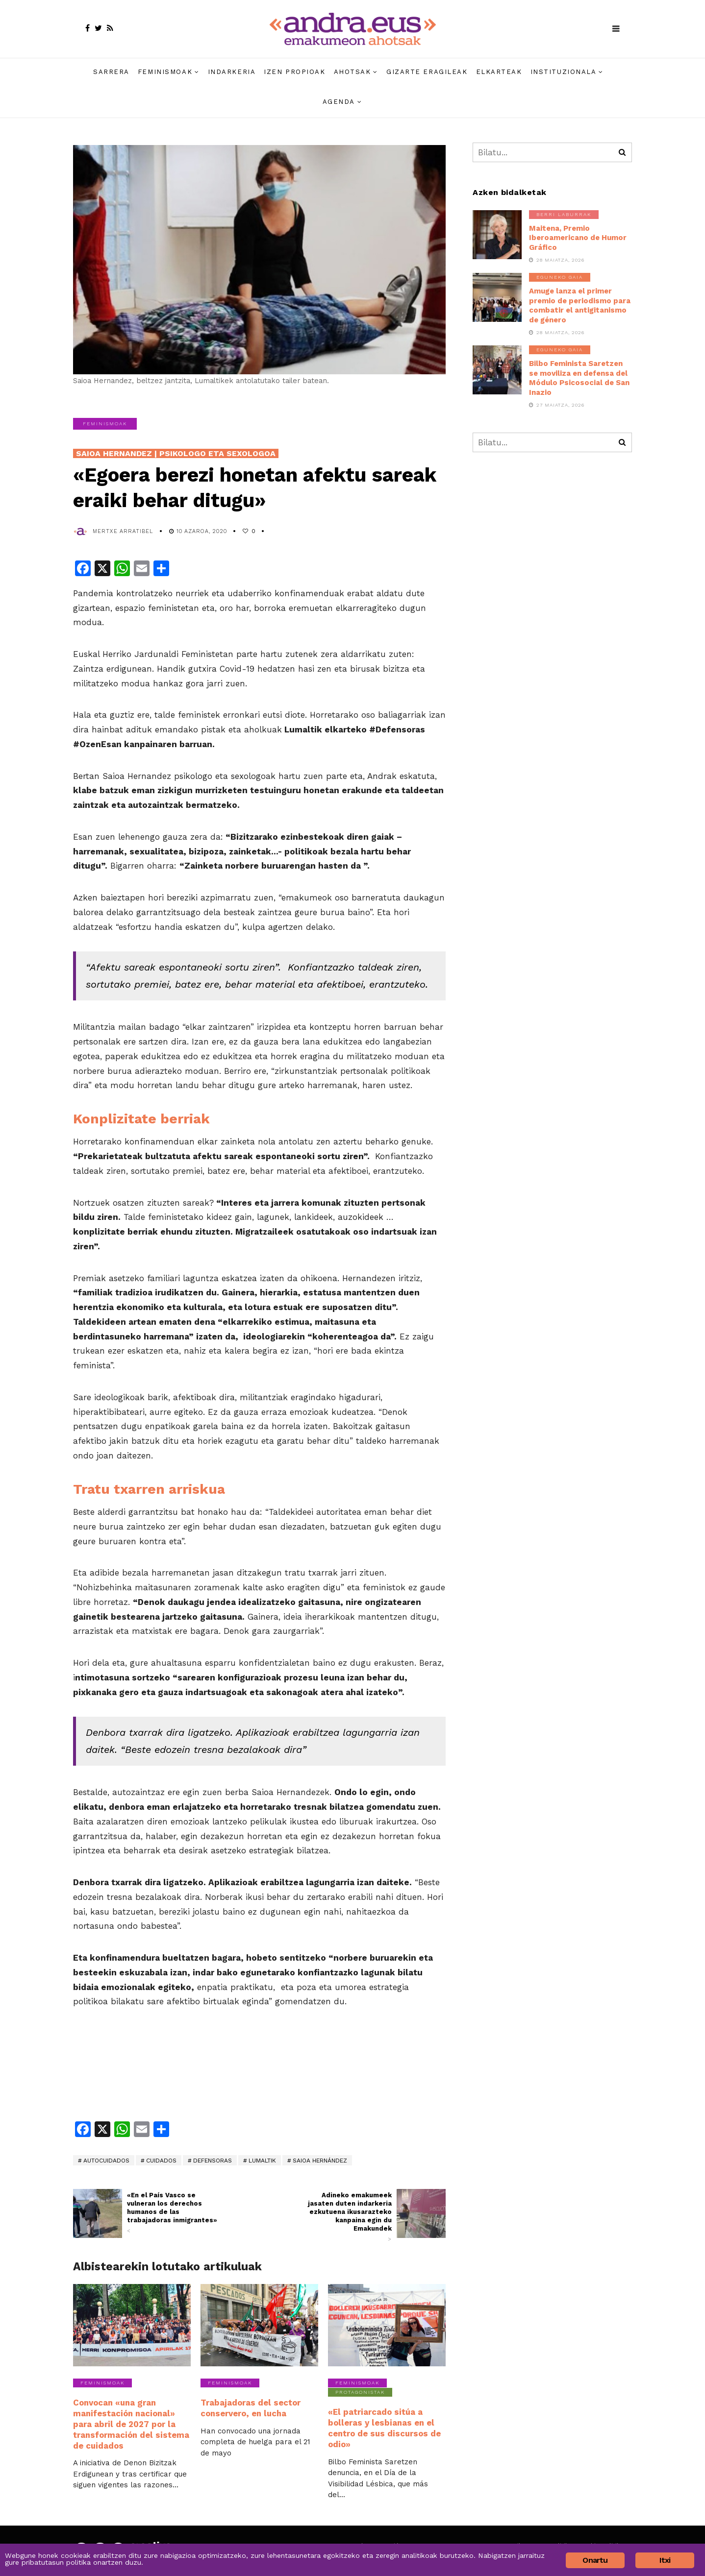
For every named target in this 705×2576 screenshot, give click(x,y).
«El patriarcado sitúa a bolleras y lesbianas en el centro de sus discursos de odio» (383, 2427)
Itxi (665, 2560)
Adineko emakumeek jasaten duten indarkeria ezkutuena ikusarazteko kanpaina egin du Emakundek (344, 2217)
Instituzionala (563, 71)
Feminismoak (165, 71)
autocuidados (106, 2160)
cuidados (161, 2160)
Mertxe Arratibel (123, 531)
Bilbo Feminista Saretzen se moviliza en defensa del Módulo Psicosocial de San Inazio (579, 378)
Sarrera (111, 71)
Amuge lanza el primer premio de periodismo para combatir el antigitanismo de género (579, 305)
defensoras (212, 2160)
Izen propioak (294, 71)
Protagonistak (360, 2392)
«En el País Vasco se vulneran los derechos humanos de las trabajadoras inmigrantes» (174, 2213)
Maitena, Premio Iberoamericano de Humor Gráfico (578, 238)
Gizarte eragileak (427, 71)
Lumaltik (262, 2160)
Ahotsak (352, 71)
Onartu (594, 2560)
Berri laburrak (563, 214)
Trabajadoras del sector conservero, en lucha (249, 2407)
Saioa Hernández (320, 2160)
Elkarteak (499, 71)
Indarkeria (232, 71)
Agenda (339, 101)
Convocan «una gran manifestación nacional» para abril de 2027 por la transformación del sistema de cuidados (129, 2423)
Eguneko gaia (559, 277)
